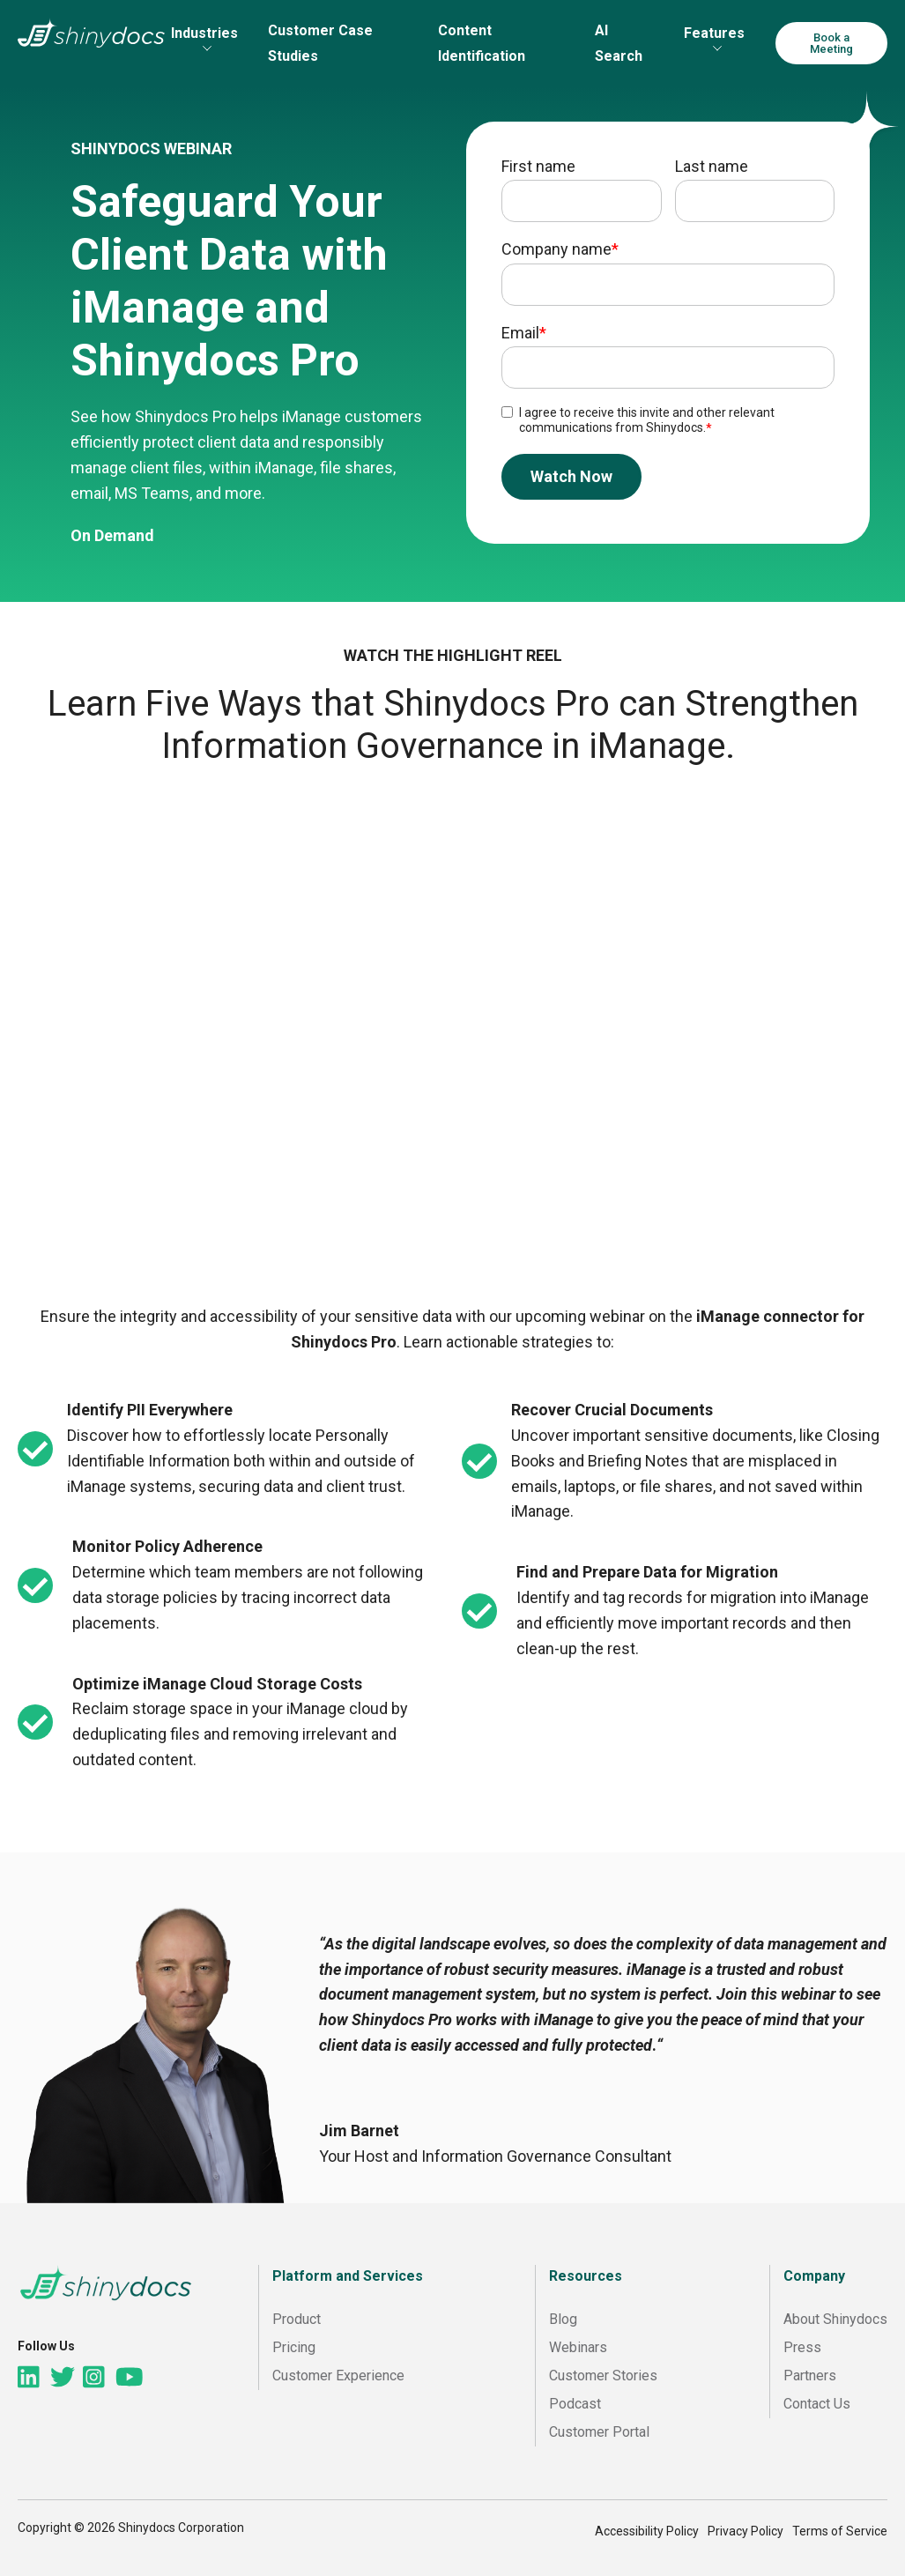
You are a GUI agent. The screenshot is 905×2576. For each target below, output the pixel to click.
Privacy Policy (745, 2531)
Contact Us (816, 2403)
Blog (563, 2319)
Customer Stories (603, 2375)
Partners (809, 2375)
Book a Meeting (831, 43)
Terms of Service (839, 2531)
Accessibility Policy (647, 2531)
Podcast (575, 2403)
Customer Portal (599, 2432)
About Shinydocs (835, 2319)
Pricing (293, 2347)
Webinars (578, 2347)
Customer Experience (338, 2375)
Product (296, 2319)
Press (802, 2347)
